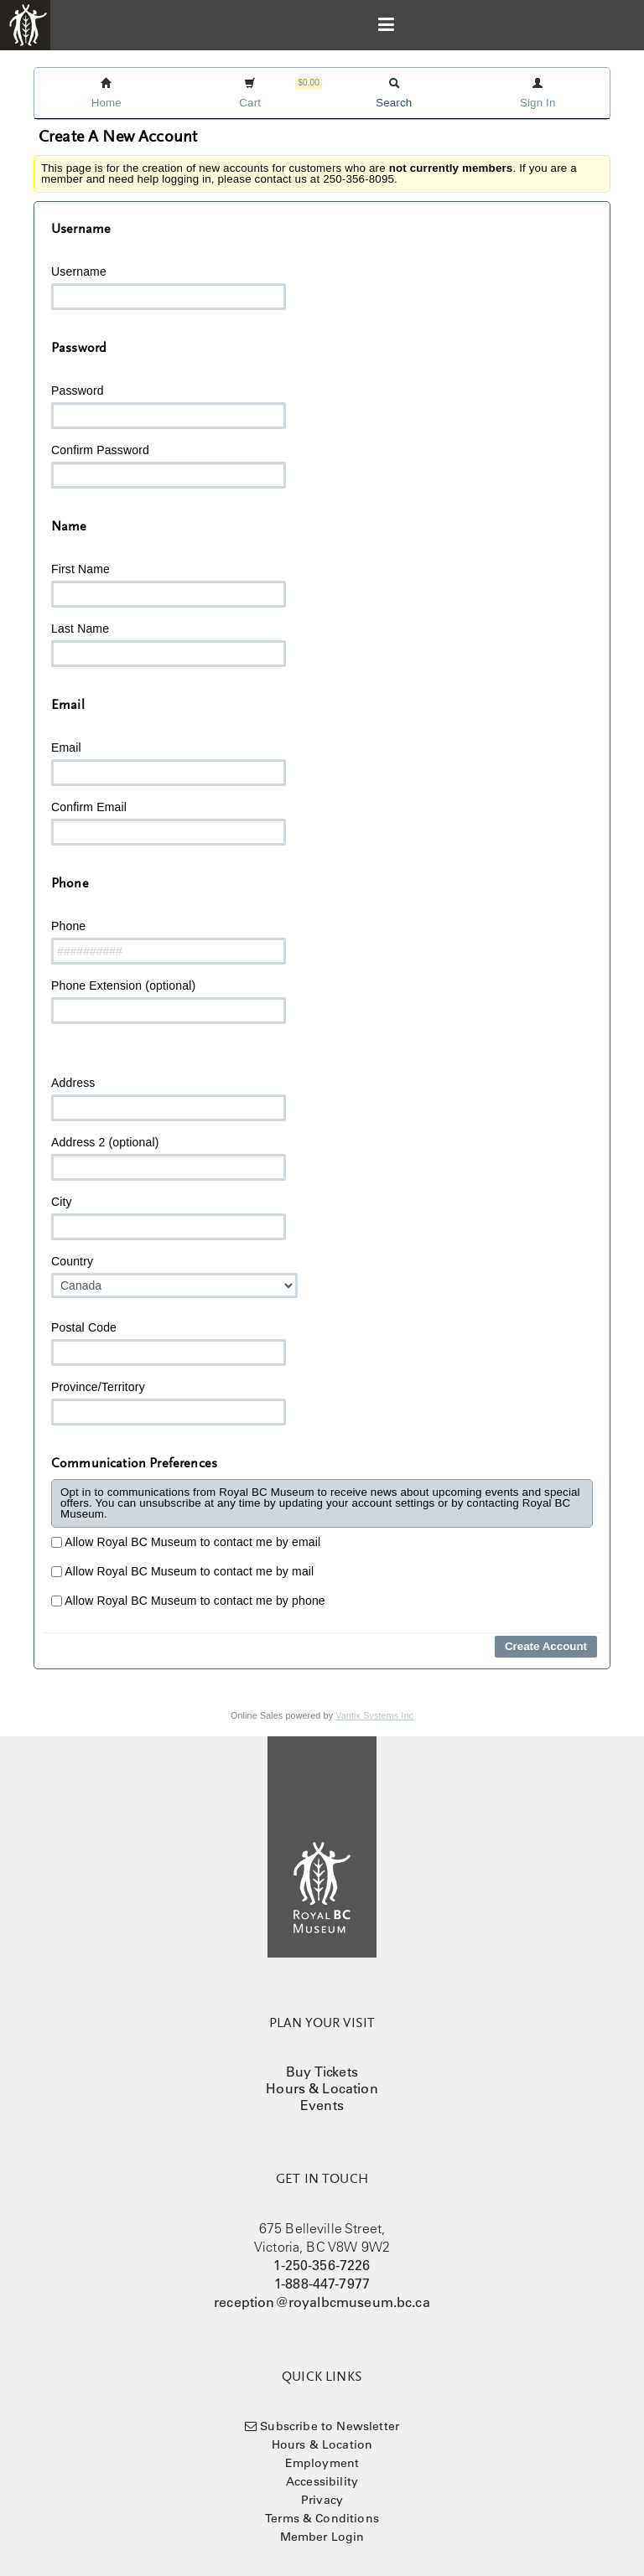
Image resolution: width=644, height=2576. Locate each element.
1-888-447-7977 (322, 2283)
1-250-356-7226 (321, 2265)
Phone (168, 942)
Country (174, 1276)
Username (168, 287)
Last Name (168, 644)
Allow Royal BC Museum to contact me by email (185, 1542)
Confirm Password (168, 466)
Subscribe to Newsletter (329, 2426)
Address (168, 1098)
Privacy (322, 2499)
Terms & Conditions (322, 2518)
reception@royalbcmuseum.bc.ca (322, 2302)
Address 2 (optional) (168, 1158)
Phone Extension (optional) (168, 1001)
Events (322, 2105)
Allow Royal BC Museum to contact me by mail (182, 1571)
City (168, 1217)
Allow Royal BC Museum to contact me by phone (188, 1600)
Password (168, 406)
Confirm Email (168, 823)
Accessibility (322, 2481)
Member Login (322, 2536)
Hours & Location (322, 2088)
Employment (322, 2462)
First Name (168, 585)
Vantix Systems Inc (374, 1715)
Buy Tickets (322, 2071)
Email (168, 763)
